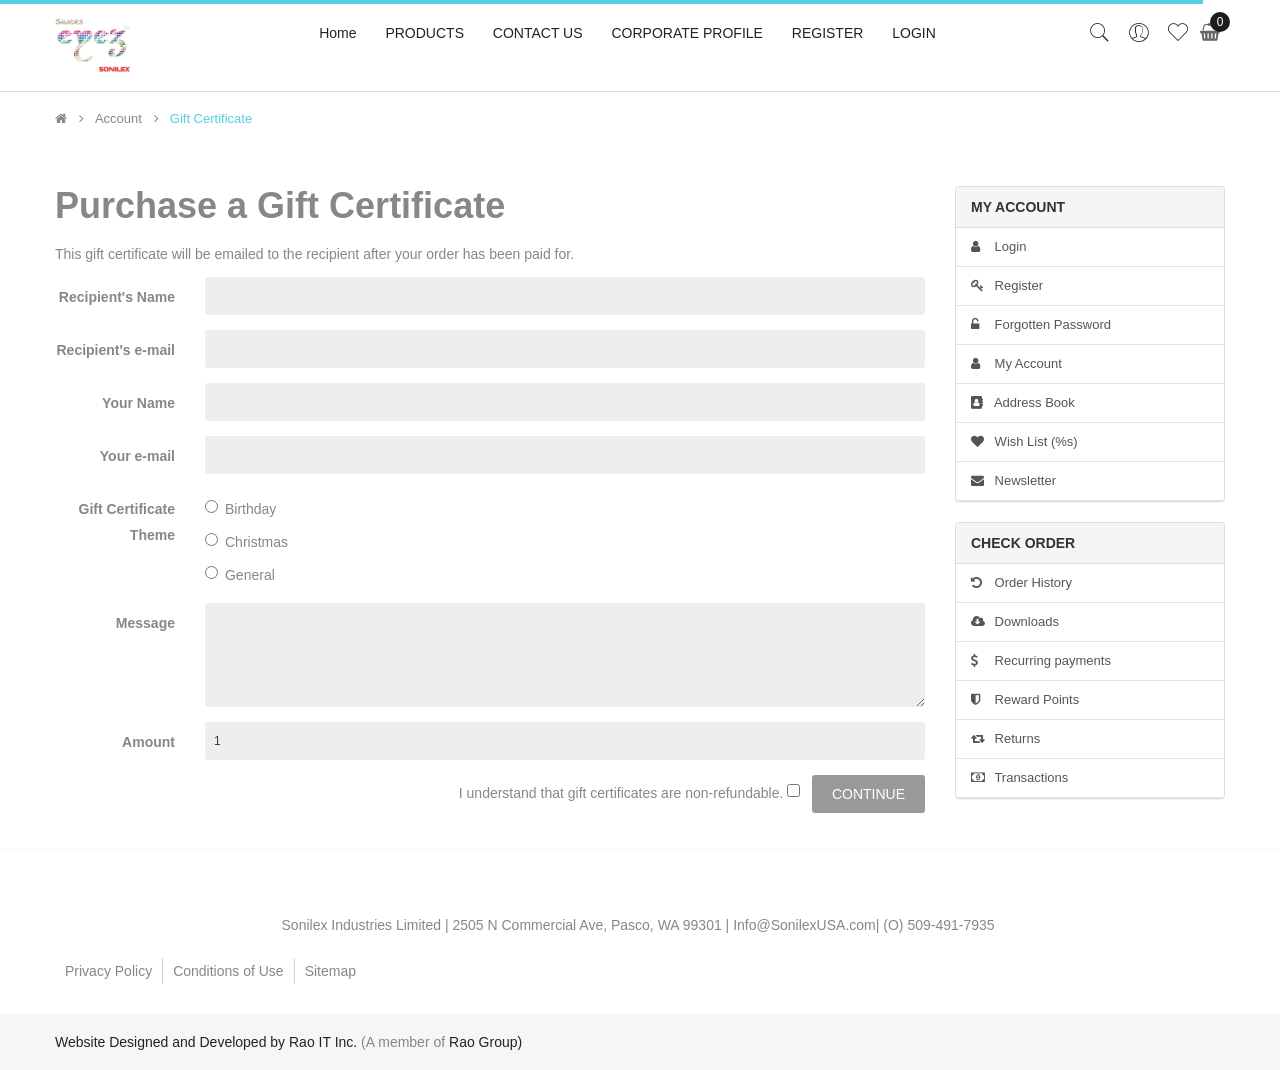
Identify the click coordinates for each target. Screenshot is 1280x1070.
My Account (1016, 363)
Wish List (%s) (1024, 441)
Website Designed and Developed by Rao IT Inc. (206, 1042)
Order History (1021, 582)
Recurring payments (1041, 660)
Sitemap (330, 971)
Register (1007, 285)
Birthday (240, 508)
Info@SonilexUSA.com (804, 925)
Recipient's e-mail (116, 350)
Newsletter (1013, 480)
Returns (1005, 738)
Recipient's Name (117, 297)
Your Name (138, 403)
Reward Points (1025, 699)
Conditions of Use (228, 971)
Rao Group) (485, 1042)
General (240, 574)
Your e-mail (137, 456)
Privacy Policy (108, 971)
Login (998, 246)
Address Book (1023, 402)
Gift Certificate (211, 119)
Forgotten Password (1041, 324)
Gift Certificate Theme (127, 522)
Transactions (1019, 777)
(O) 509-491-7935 (938, 925)
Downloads (1015, 621)
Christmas (246, 541)
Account (118, 119)
